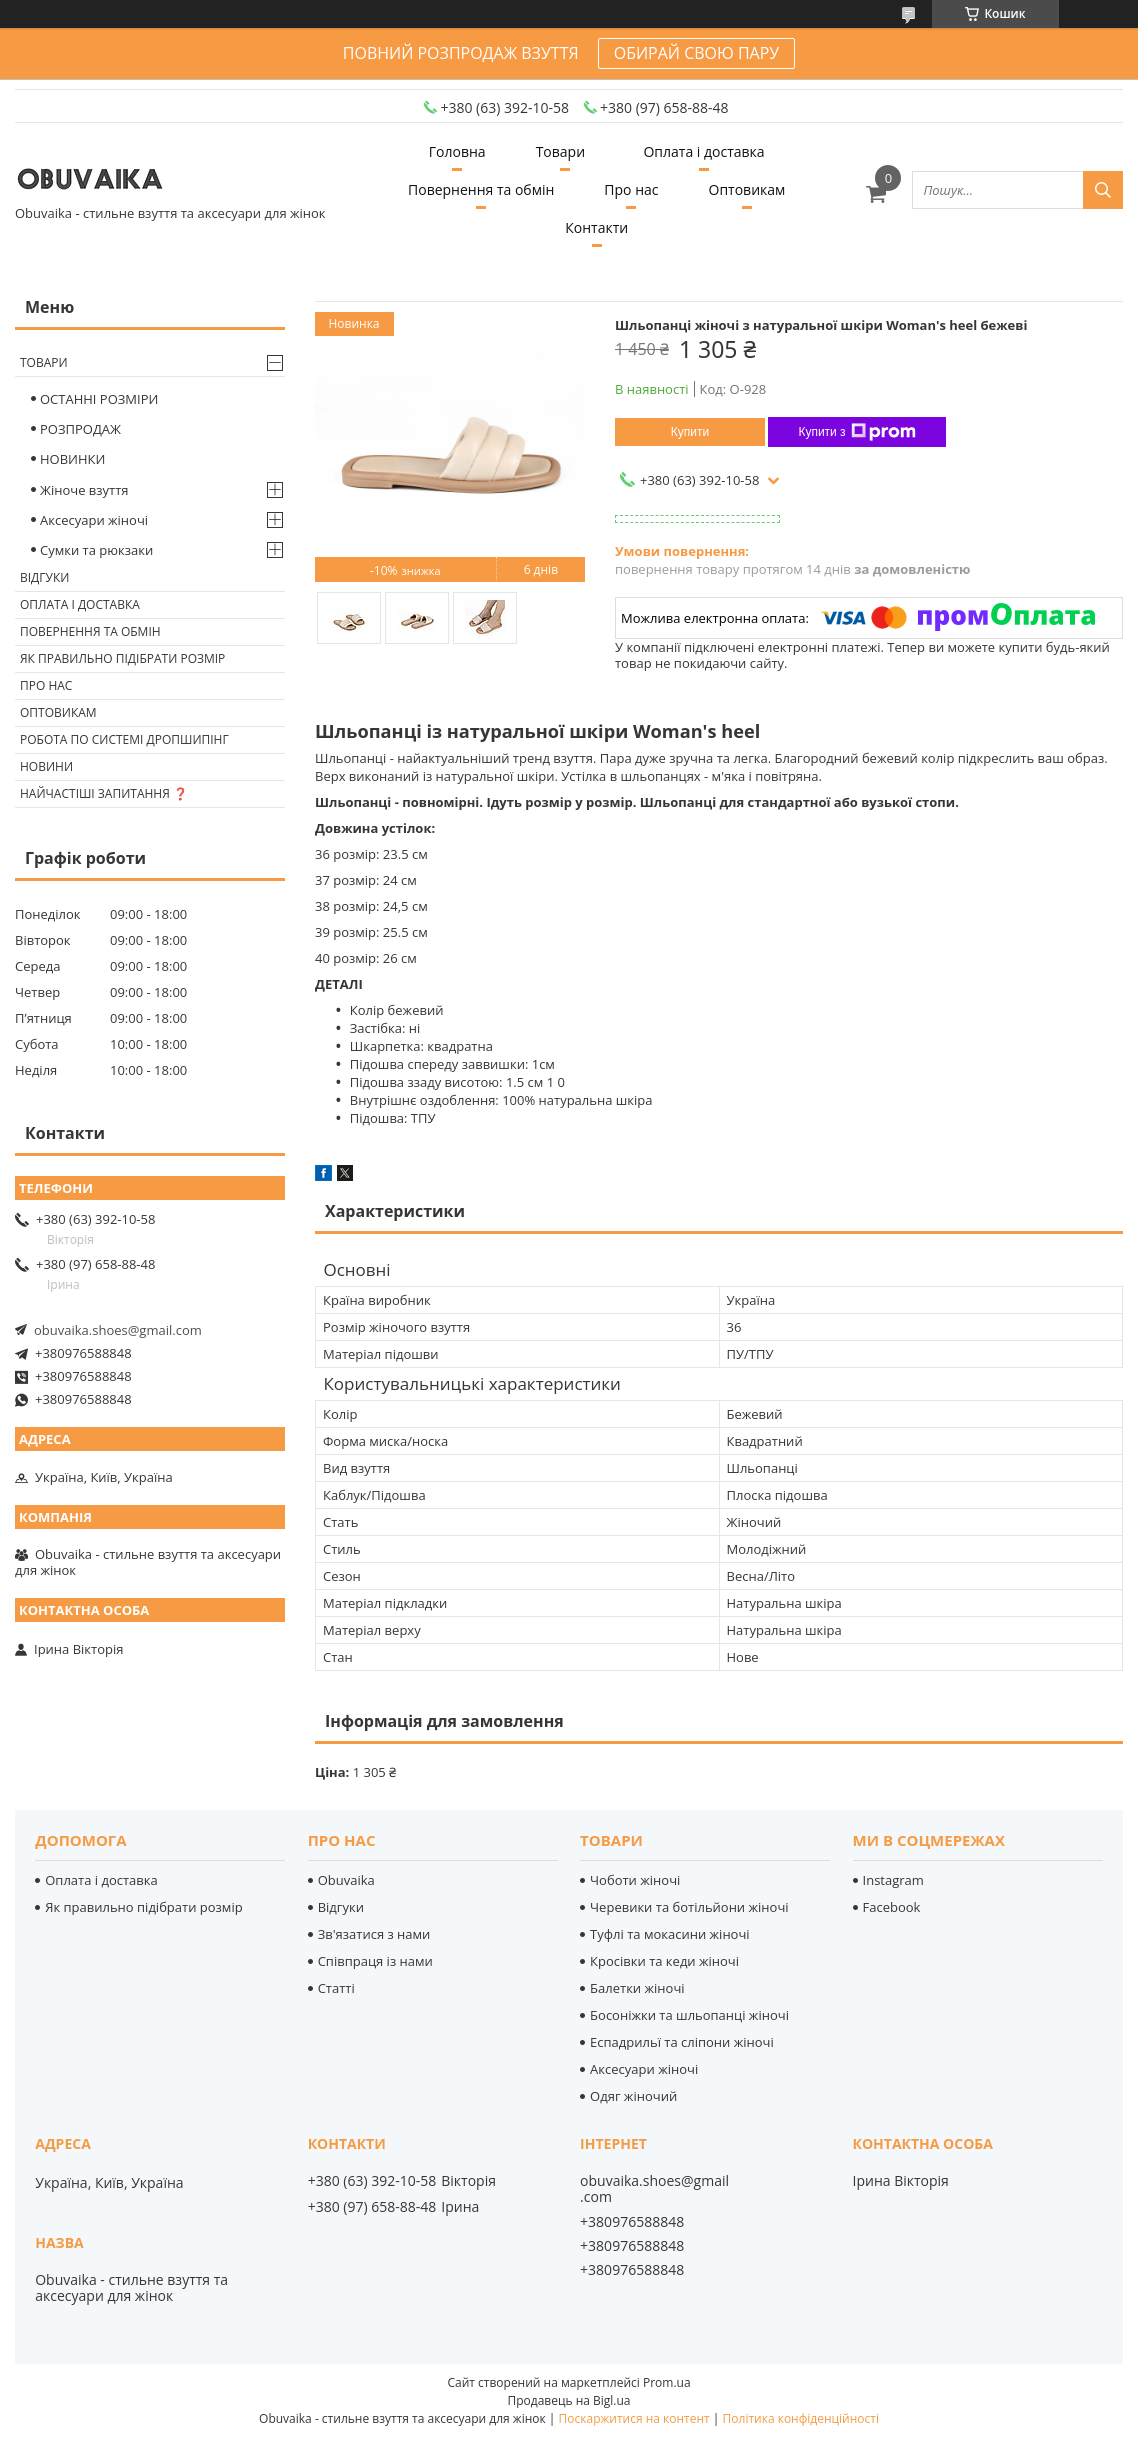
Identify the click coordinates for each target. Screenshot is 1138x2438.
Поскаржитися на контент (634, 2418)
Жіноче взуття (84, 490)
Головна (457, 151)
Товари (560, 151)
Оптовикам (747, 189)
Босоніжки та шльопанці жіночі (689, 2015)
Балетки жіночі (637, 1988)
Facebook (892, 1907)
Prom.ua (667, 2382)
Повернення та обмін (481, 189)
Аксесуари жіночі (94, 520)
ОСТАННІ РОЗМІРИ (99, 399)
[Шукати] (1103, 190)
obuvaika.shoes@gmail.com (118, 1330)
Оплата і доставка (703, 151)
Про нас (631, 189)
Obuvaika (346, 1880)
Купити (690, 432)
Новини (46, 766)
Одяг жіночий (633, 2096)
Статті (336, 1988)
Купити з (856, 432)
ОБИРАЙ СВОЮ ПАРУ (697, 53)
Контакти (596, 227)
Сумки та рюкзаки (96, 550)
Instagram (893, 1880)
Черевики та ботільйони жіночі (689, 1907)
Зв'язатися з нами (374, 1934)
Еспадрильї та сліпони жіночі (682, 2042)
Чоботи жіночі (635, 1880)
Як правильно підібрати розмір (122, 658)
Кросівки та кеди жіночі (664, 1961)
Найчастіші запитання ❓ (104, 793)
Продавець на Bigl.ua (568, 2400)
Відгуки (44, 577)
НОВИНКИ (72, 459)
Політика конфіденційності (801, 2418)
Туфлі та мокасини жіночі (670, 1934)
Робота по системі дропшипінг (124, 739)
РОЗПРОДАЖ (80, 429)
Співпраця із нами (375, 1961)
